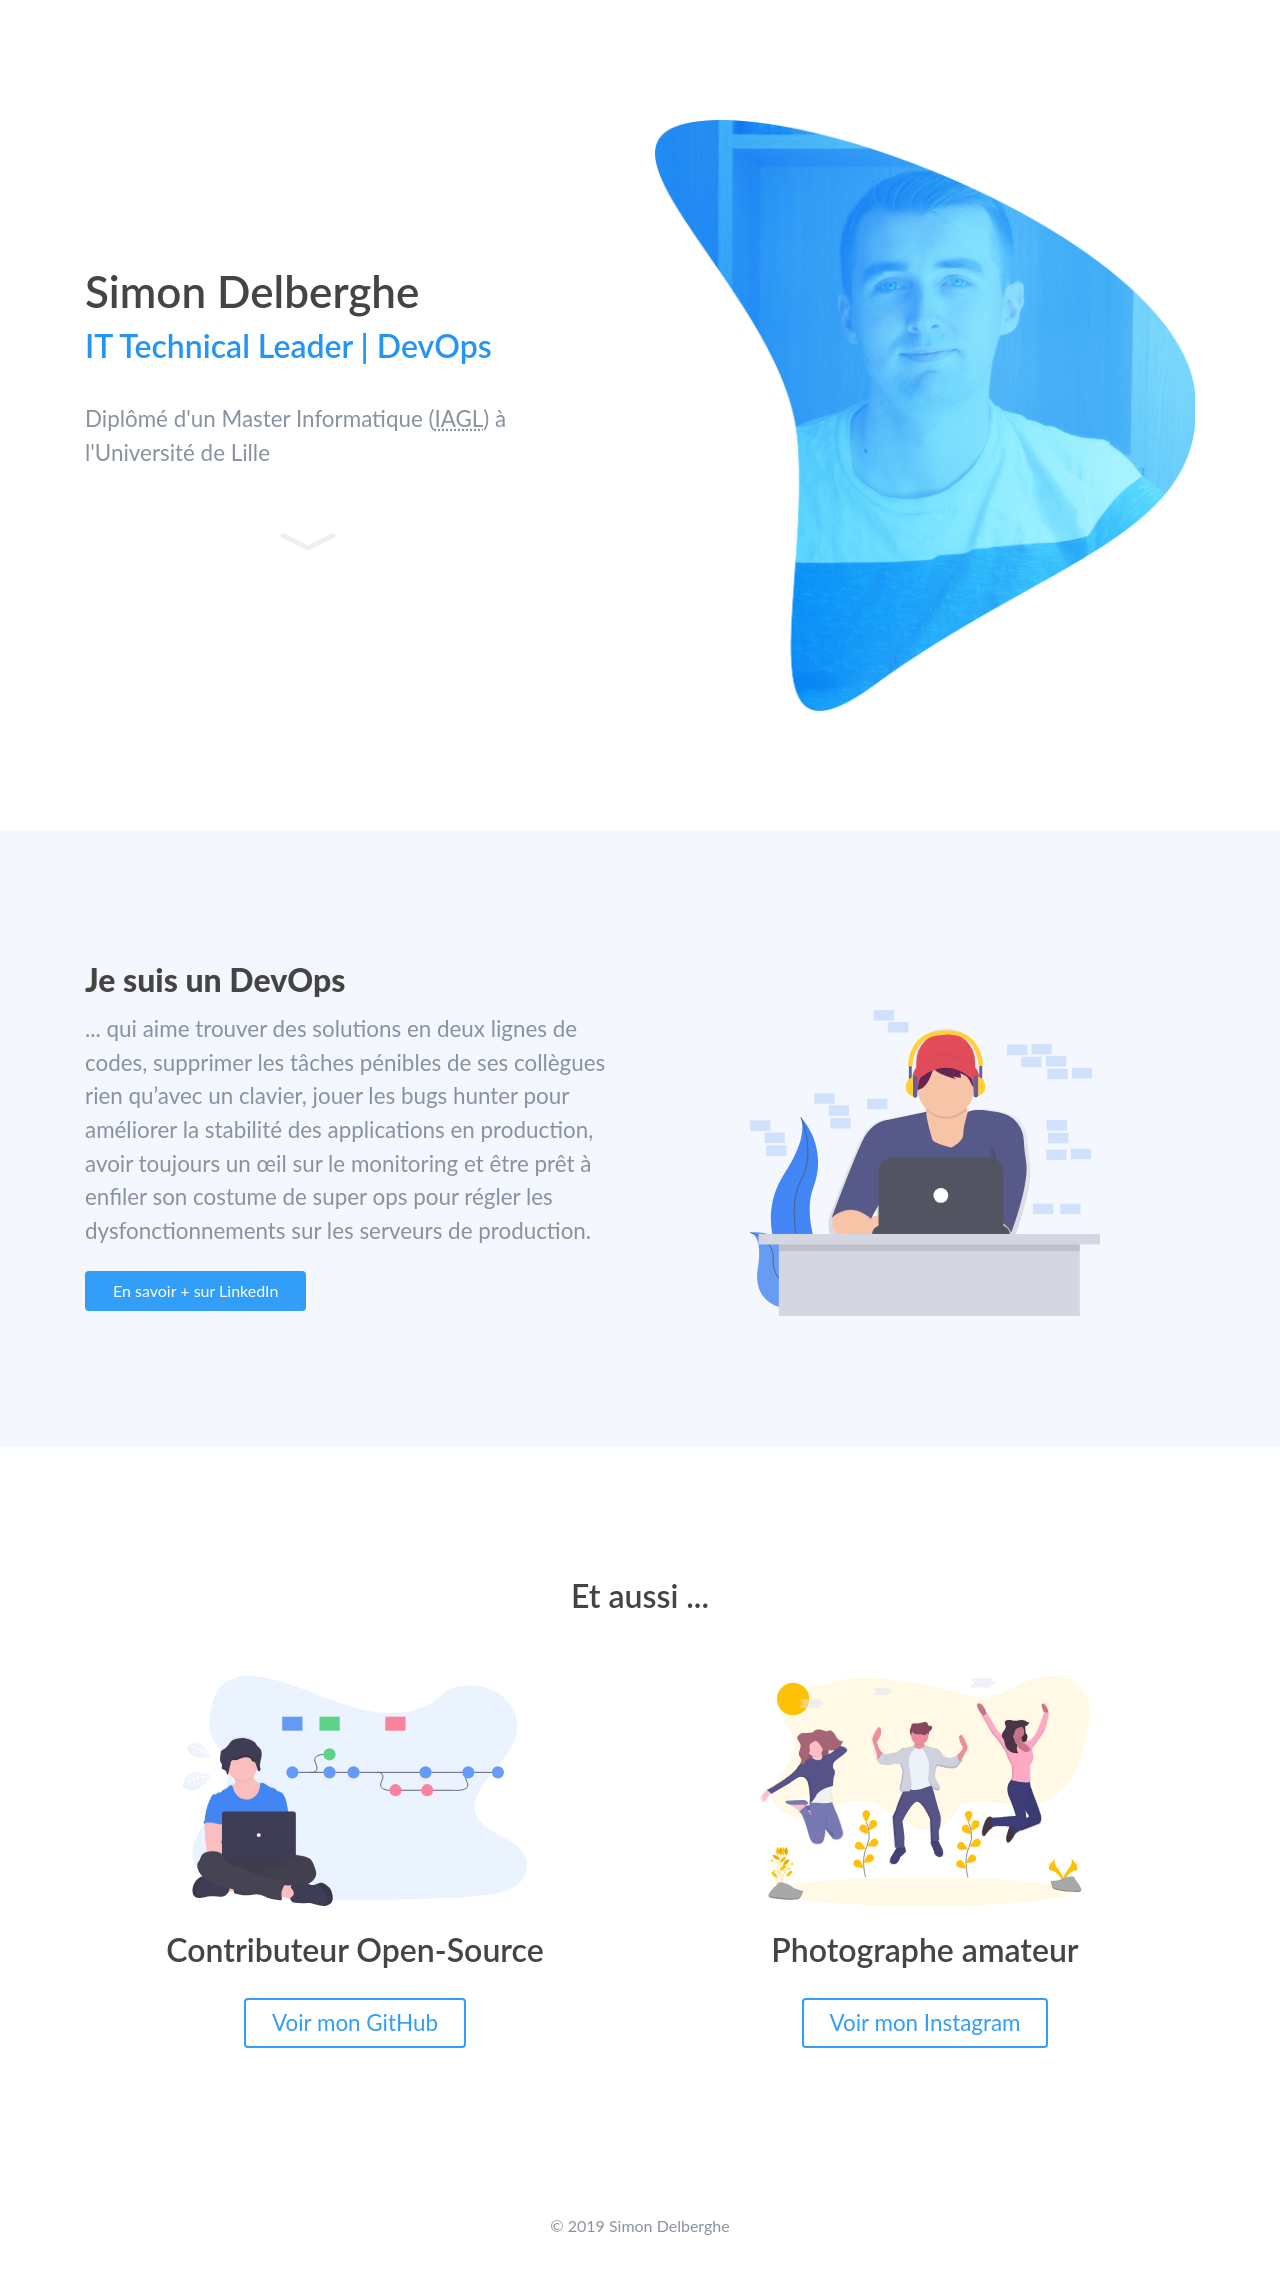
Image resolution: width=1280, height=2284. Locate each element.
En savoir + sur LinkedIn (195, 1290)
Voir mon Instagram (925, 2022)
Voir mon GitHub (355, 2022)
